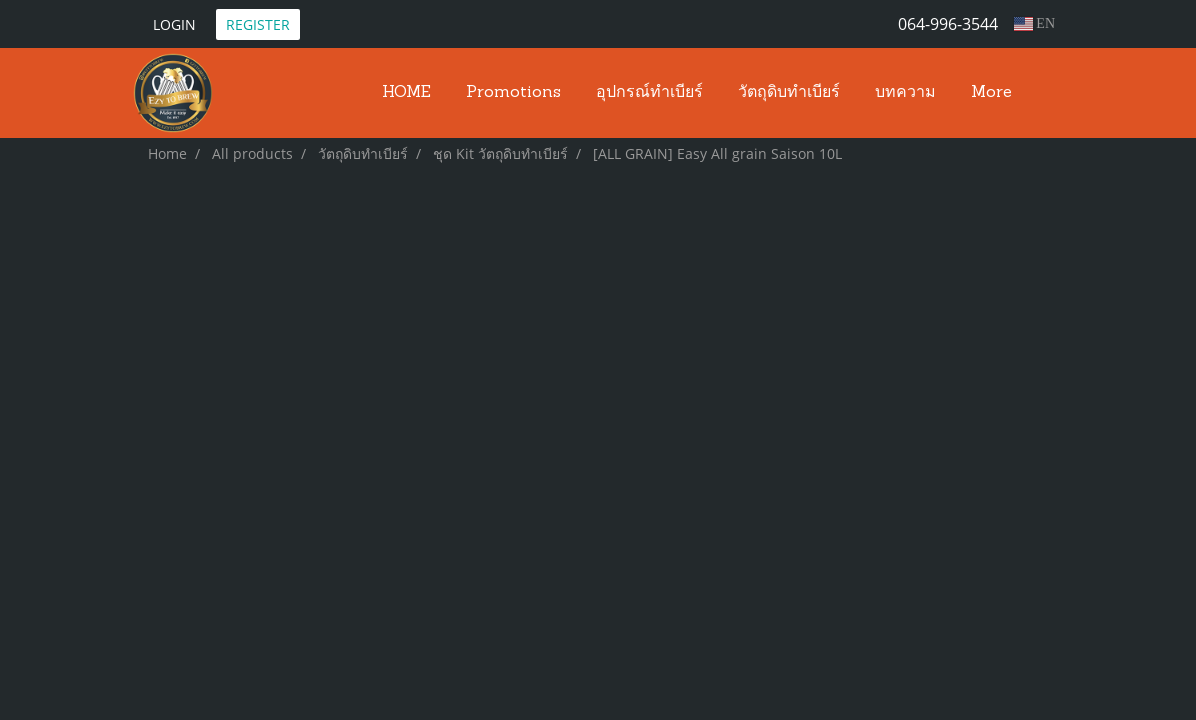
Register (258, 24)
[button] (1047, 93)
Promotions (513, 93)
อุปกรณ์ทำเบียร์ (649, 93)
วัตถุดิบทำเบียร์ (789, 93)
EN (1034, 23)
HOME (406, 93)
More (991, 93)
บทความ (905, 93)
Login (174, 24)
